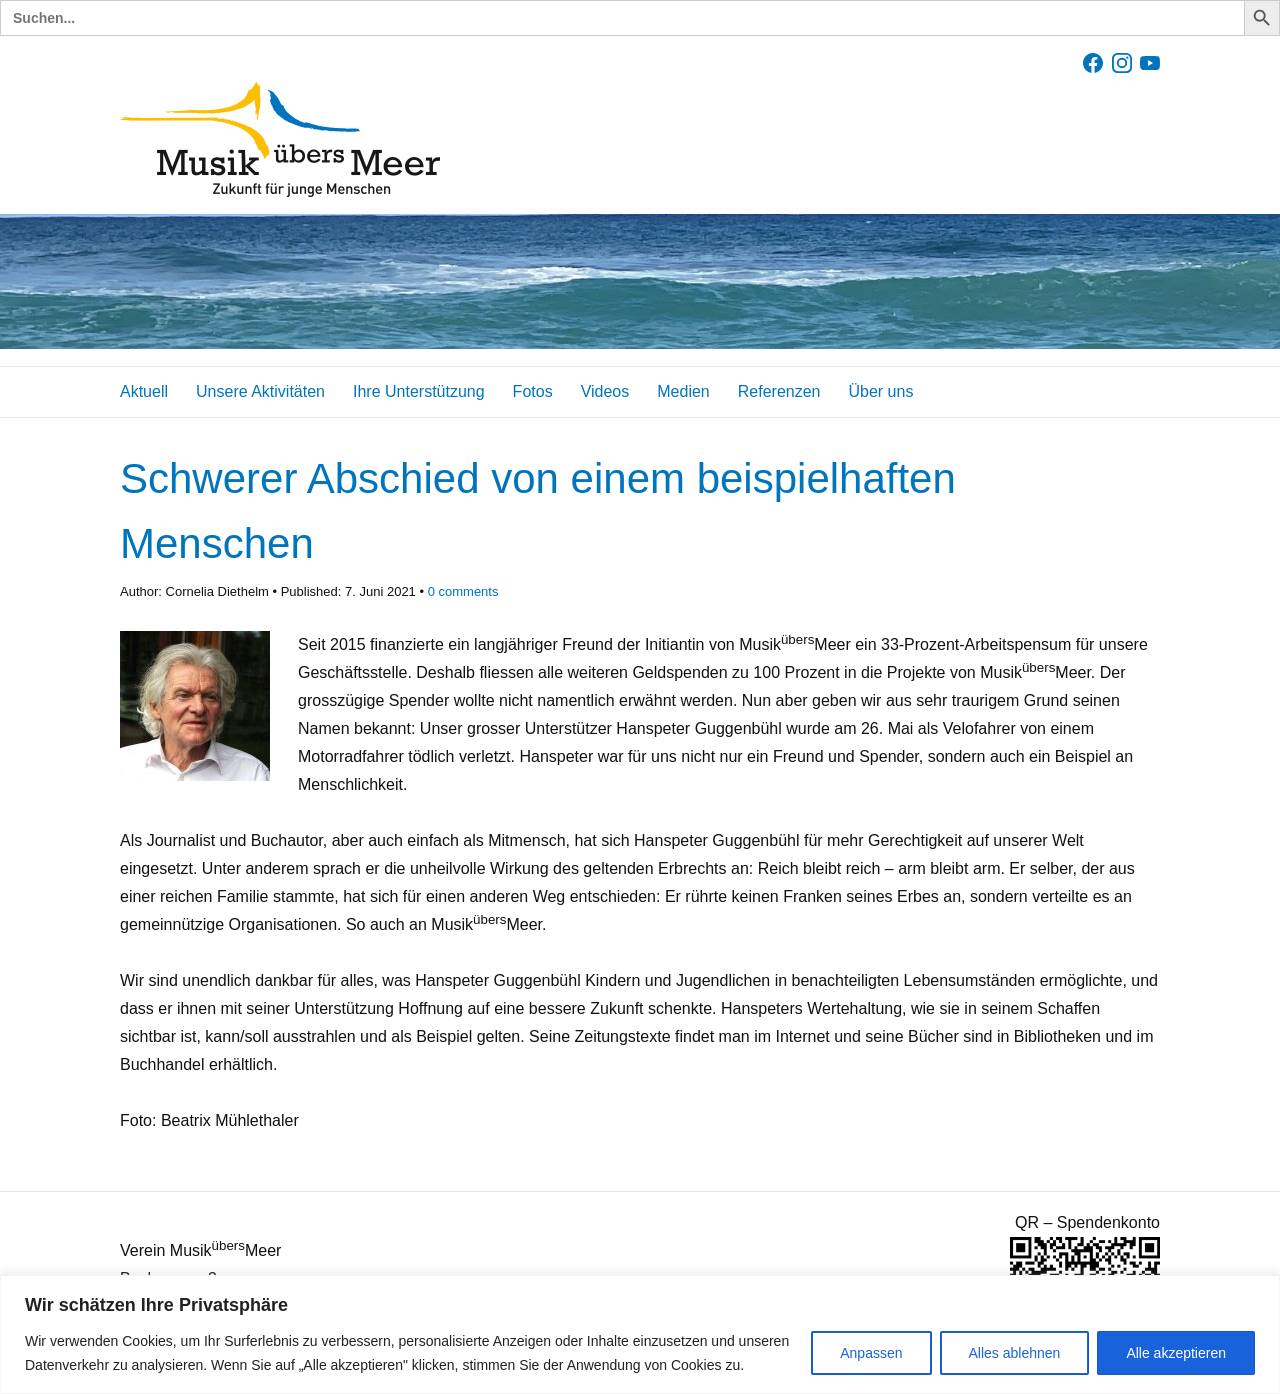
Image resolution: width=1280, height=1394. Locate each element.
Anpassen (871, 1353)
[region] (640, 1334)
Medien (683, 391)
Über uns (880, 391)
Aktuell (144, 391)
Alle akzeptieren (1176, 1353)
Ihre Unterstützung (419, 391)
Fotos (533, 391)
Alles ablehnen (1015, 1353)
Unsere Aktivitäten (260, 391)
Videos (605, 391)
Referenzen (779, 391)
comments (463, 591)
